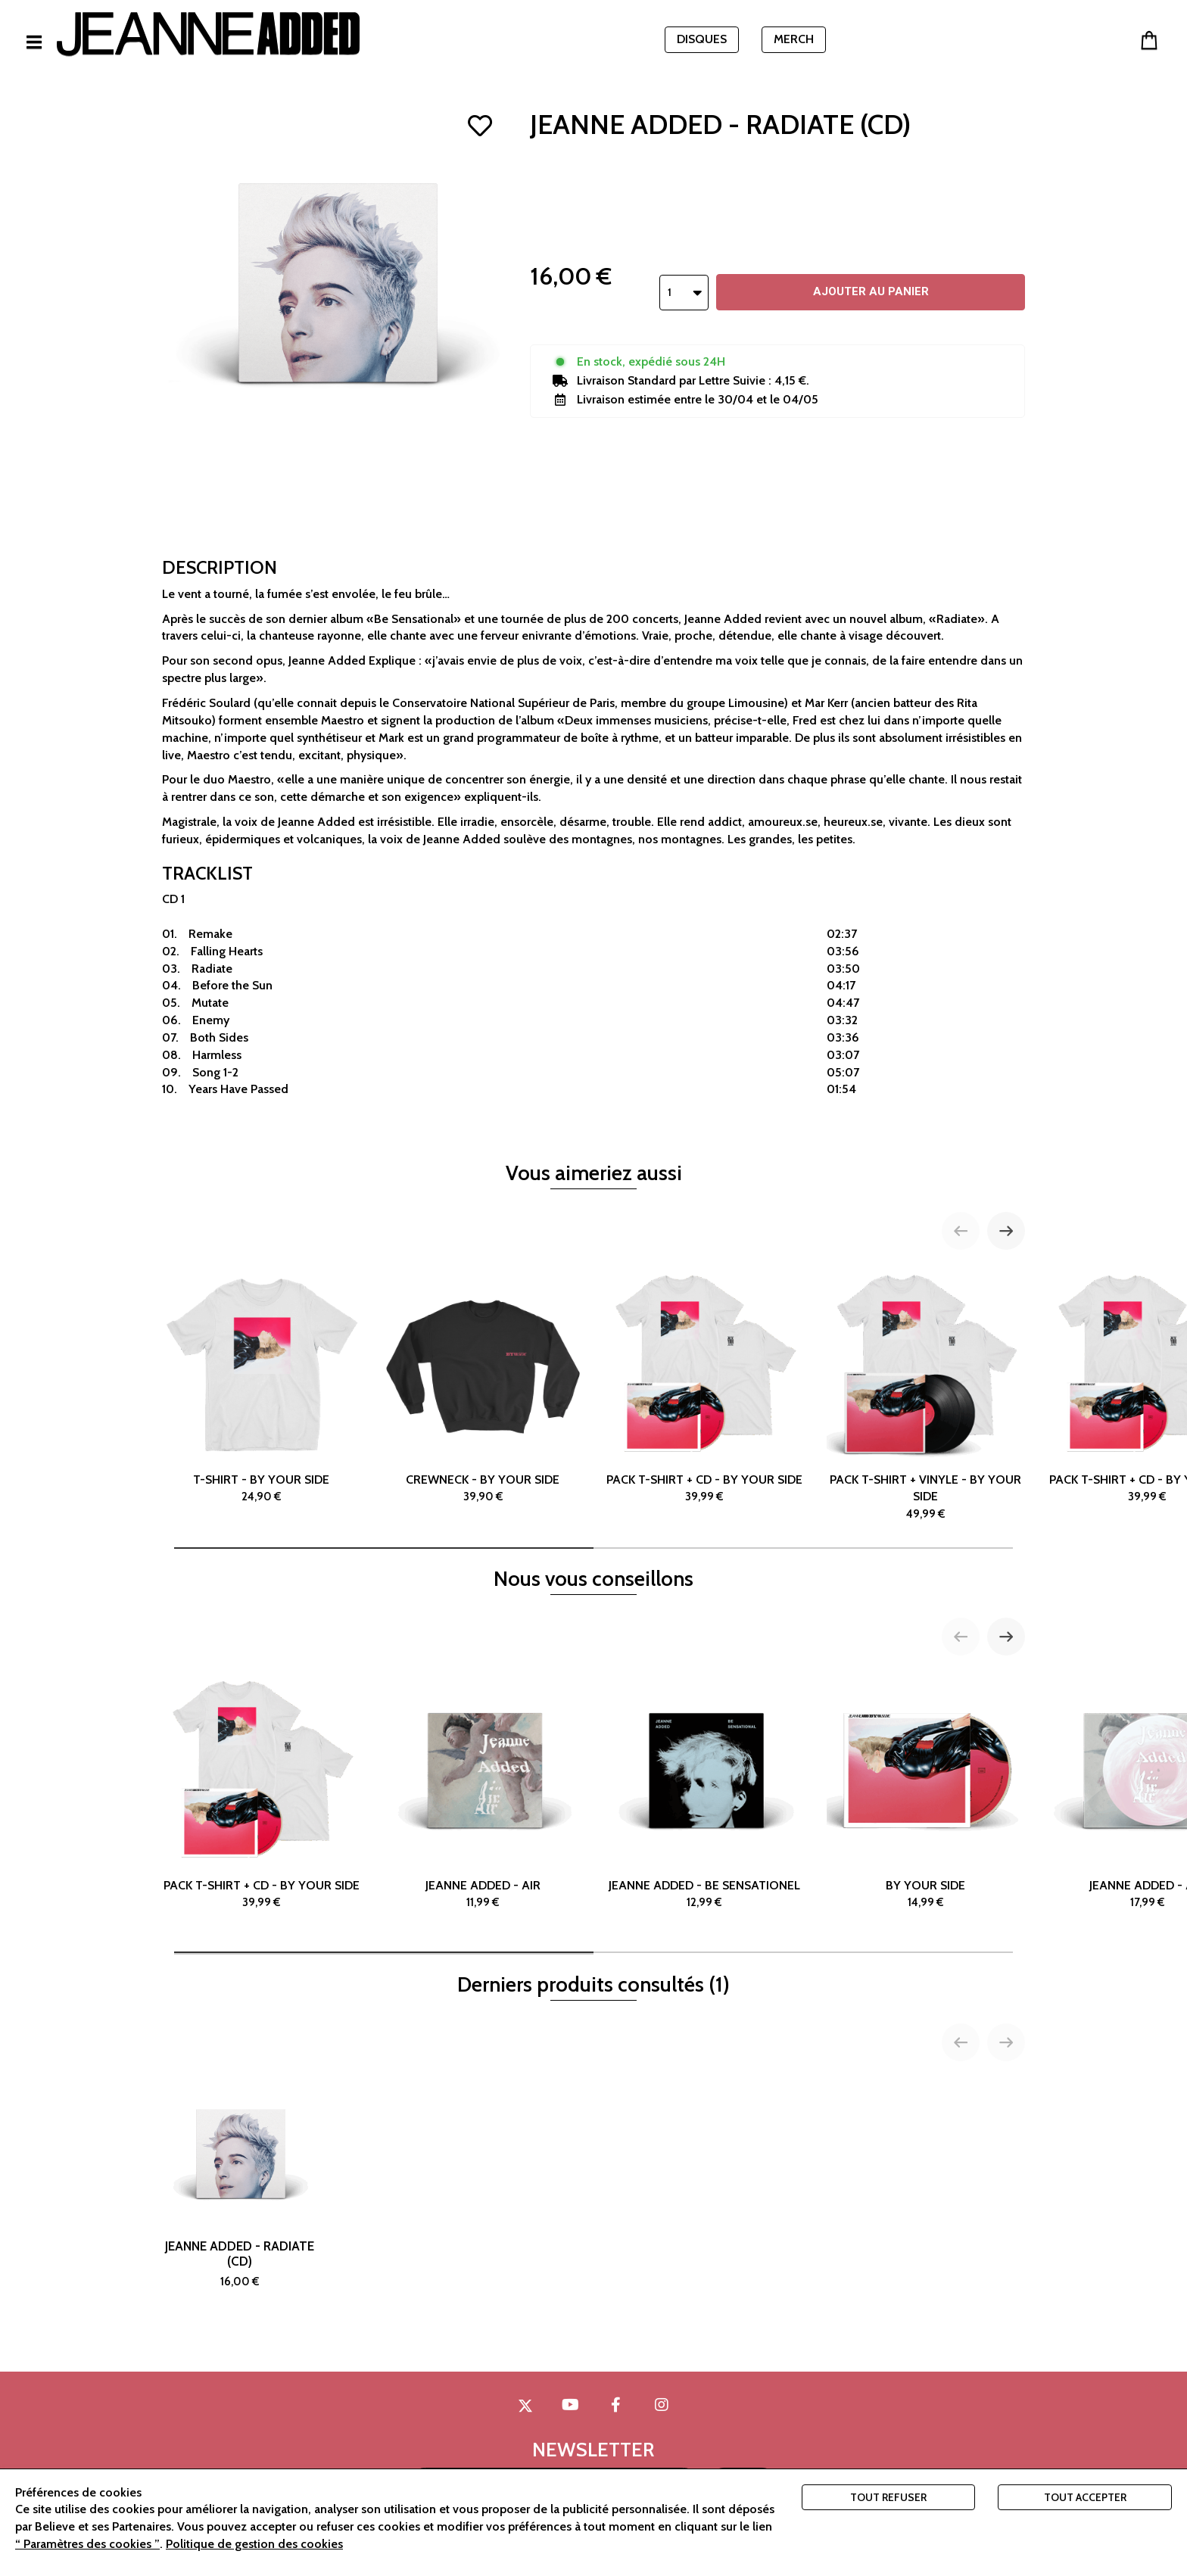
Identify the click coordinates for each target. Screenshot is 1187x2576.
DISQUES (702, 39)
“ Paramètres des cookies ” (87, 2544)
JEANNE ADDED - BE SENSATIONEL (704, 1791)
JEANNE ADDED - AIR (483, 1791)
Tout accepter (1085, 2497)
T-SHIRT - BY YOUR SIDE (261, 1385)
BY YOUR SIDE (926, 1791)
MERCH (794, 39)
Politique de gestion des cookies (254, 2544)
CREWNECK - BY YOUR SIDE (483, 1385)
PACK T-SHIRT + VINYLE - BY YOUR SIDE (926, 1394)
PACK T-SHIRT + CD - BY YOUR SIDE (704, 1385)
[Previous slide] (961, 1231)
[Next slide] (1006, 1231)
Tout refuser (888, 2497)
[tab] (384, 1548)
